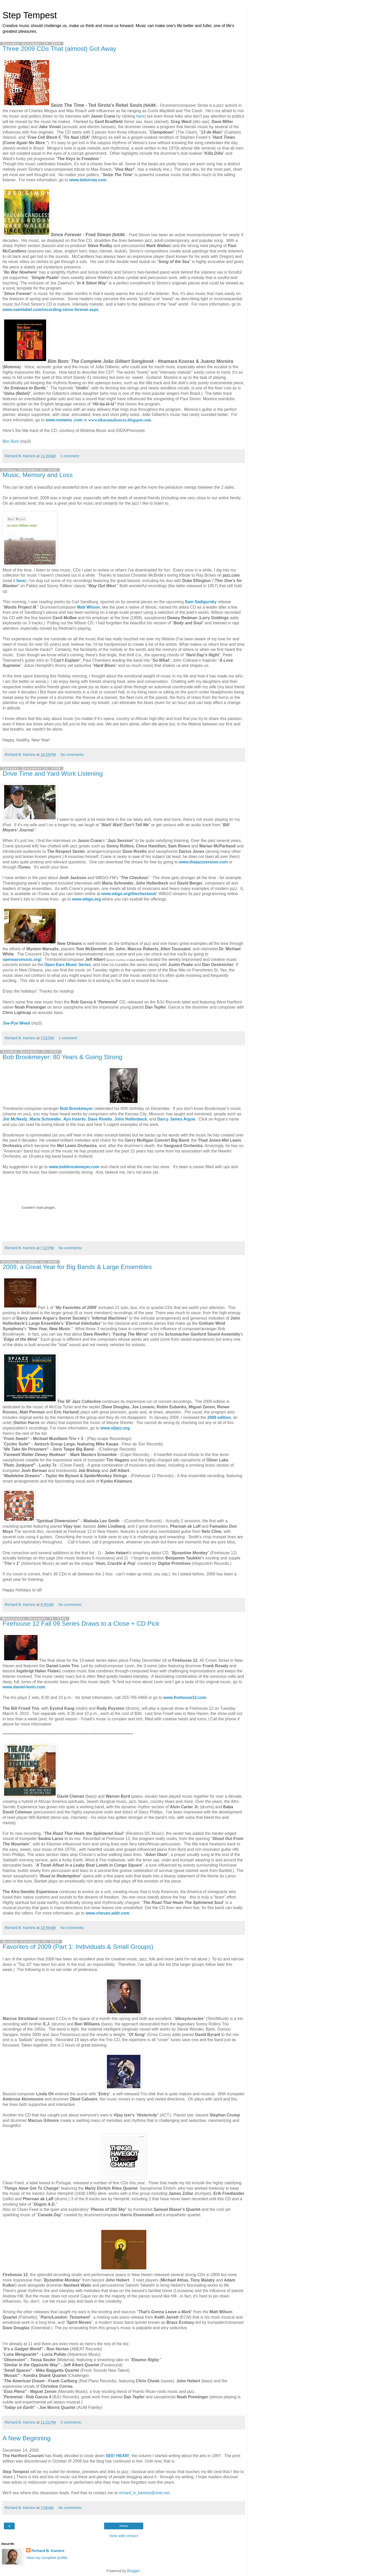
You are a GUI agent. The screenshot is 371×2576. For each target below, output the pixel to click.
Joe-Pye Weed (16, 1023)
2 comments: (71, 2422)
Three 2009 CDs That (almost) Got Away (59, 48)
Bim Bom (11, 441)
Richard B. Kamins (47, 2551)
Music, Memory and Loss (38, 474)
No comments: (73, 755)
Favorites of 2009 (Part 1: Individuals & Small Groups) (78, 1946)
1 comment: (70, 456)
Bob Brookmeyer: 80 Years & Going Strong (62, 1056)
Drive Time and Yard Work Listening (53, 773)
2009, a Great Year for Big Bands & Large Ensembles (77, 1266)
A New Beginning (26, 2438)
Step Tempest (30, 15)
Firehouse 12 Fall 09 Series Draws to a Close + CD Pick (81, 1623)
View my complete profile (47, 2558)
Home (124, 2526)
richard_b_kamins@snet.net (144, 2493)
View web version (123, 2536)
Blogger (133, 2571)
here (140, 116)
